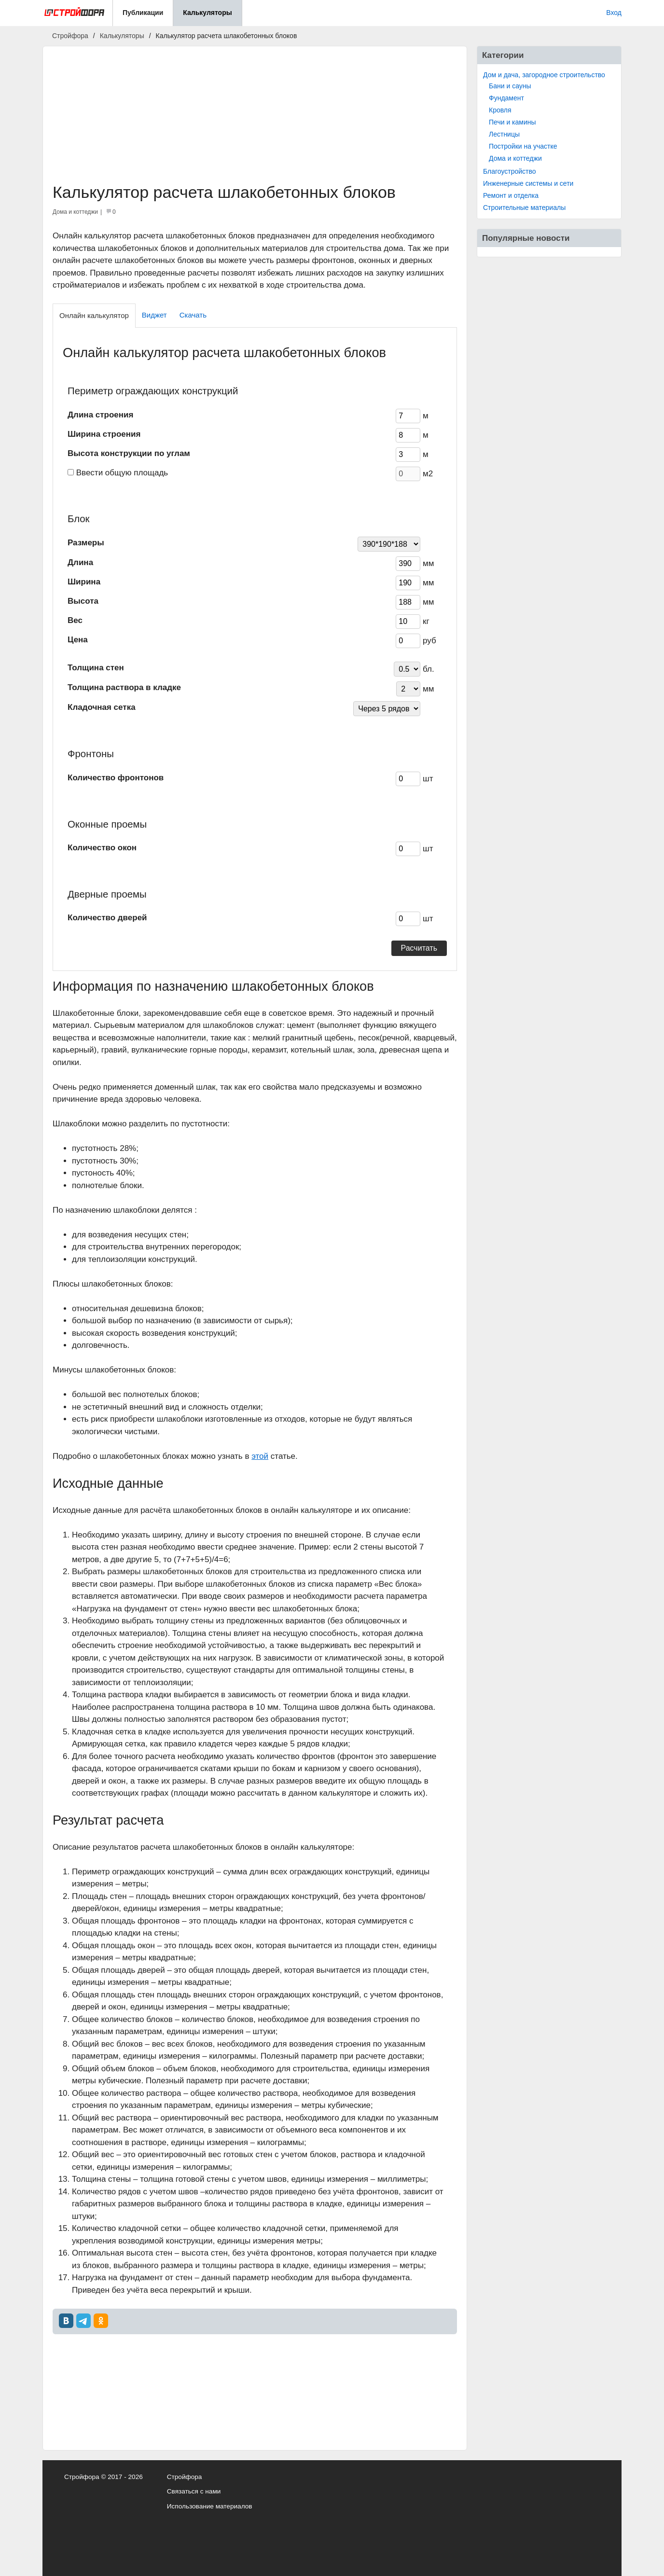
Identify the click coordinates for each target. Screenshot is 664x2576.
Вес (75, 620)
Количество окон (102, 847)
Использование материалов (209, 2506)
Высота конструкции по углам (129, 453)
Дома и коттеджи (515, 158)
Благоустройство (509, 171)
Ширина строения (104, 434)
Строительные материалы (524, 207)
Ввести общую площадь (122, 472)
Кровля (500, 110)
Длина (80, 562)
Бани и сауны (510, 86)
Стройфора (184, 2476)
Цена (78, 639)
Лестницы (504, 134)
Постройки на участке (523, 146)
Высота (83, 601)
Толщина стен (96, 667)
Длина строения (100, 414)
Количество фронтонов (116, 777)
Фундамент (506, 98)
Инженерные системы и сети (528, 183)
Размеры (86, 542)
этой (259, 1456)
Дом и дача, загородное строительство (544, 75)
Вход (614, 12)
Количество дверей (107, 917)
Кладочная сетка (102, 707)
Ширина (84, 581)
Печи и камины (512, 122)
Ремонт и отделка (511, 195)
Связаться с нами (194, 2491)
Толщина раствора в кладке (124, 687)
